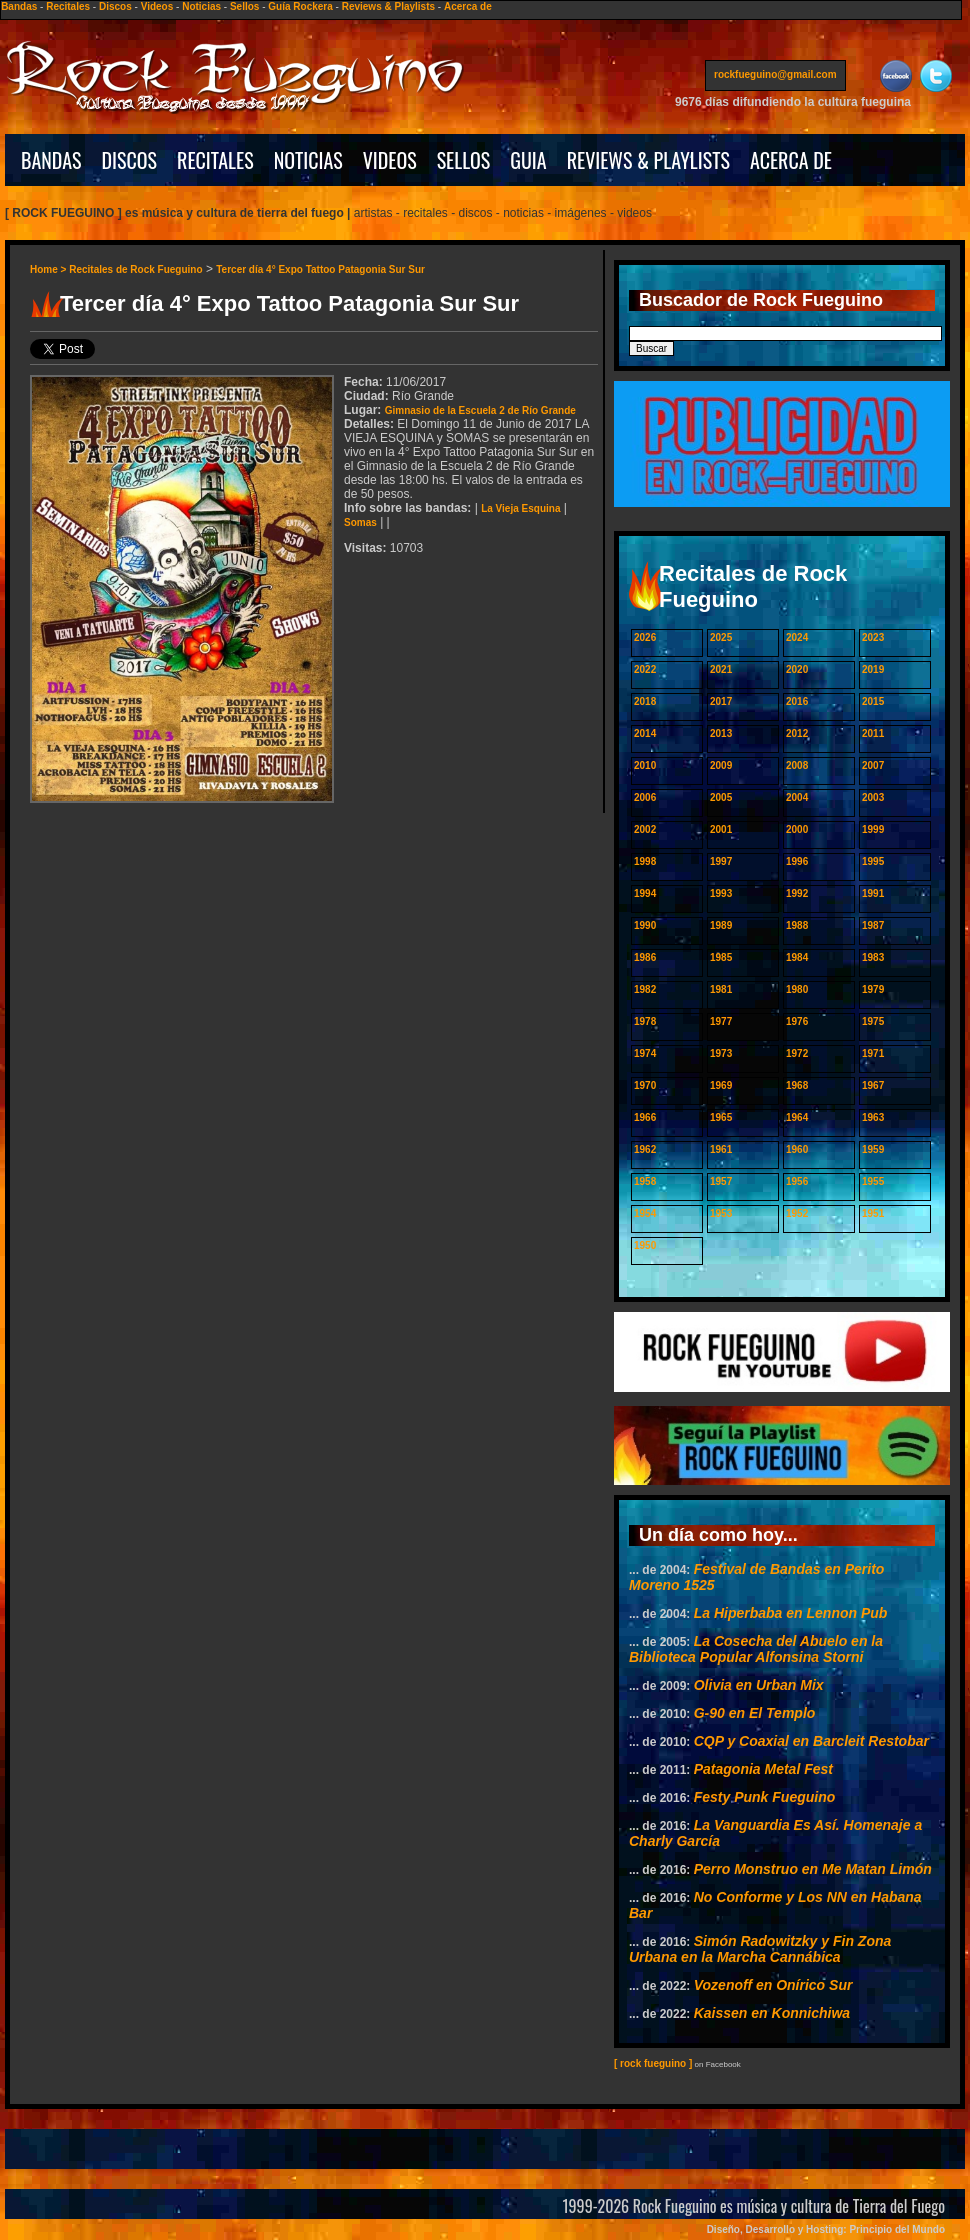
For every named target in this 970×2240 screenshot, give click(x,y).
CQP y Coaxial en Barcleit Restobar (811, 1741)
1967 (873, 1085)
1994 (645, 893)
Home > (49, 269)
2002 (645, 829)
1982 (645, 989)
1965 (721, 1117)
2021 (721, 669)
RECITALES (215, 160)
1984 (797, 957)
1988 (797, 925)
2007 (873, 765)
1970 (645, 1085)
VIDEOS (390, 160)
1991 (873, 893)
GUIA (528, 160)
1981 (721, 989)
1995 (873, 861)
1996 (797, 861)
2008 (797, 765)
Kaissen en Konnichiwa (772, 2013)
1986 (645, 957)
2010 (645, 765)
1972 (797, 1053)
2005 (721, 797)
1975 (873, 1021)
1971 (873, 1053)
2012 (797, 733)
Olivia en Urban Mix (759, 1685)
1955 (873, 1181)
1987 (873, 925)
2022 (645, 669)
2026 (645, 637)
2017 (721, 701)
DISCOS (130, 160)
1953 (721, 1213)
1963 (873, 1117)
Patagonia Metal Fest (763, 1769)
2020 (797, 669)
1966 (645, 1117)
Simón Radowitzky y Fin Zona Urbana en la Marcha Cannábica (760, 1949)
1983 (873, 957)
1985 (721, 957)
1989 (721, 925)
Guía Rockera (300, 6)
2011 (873, 733)
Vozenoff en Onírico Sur (773, 1985)
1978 (645, 1021)
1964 (797, 1117)
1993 (721, 893)
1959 (873, 1149)
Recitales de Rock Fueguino (135, 269)
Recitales (68, 6)
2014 (645, 733)
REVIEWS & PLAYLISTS (648, 160)
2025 (721, 637)
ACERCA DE (791, 160)
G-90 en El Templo (755, 1713)
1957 (721, 1181)
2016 (797, 701)
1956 (797, 1181)
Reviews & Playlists (388, 6)
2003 (873, 797)
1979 (873, 989)
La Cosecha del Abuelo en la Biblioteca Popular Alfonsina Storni (756, 1649)
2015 (873, 701)
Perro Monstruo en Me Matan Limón (813, 1869)
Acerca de (468, 6)
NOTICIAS (308, 160)
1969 (721, 1085)
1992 (797, 893)
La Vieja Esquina (520, 508)
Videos (157, 6)
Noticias (201, 6)
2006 (645, 797)
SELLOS (464, 160)
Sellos (244, 6)
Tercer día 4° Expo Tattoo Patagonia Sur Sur (320, 269)
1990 (645, 925)
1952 (797, 1213)
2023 (873, 637)
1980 (797, 989)
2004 (797, 797)
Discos (115, 6)
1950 (645, 1245)
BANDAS (51, 160)
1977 (721, 1021)
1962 (645, 1149)
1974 (645, 1053)
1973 (721, 1053)
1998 (645, 861)
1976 (797, 1021)
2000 (797, 829)
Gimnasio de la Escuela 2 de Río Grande (480, 410)
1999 (873, 829)
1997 (721, 861)
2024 (797, 637)
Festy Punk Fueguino (765, 1797)
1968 (797, 1085)
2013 (721, 733)
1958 (645, 1181)
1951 (873, 1213)
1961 (721, 1149)
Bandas (19, 6)
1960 (797, 1149)
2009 (721, 765)
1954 (645, 1213)
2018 (645, 701)
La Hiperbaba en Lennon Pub (791, 1613)
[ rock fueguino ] (653, 2063)
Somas (360, 522)
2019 (873, 669)
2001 (721, 829)
